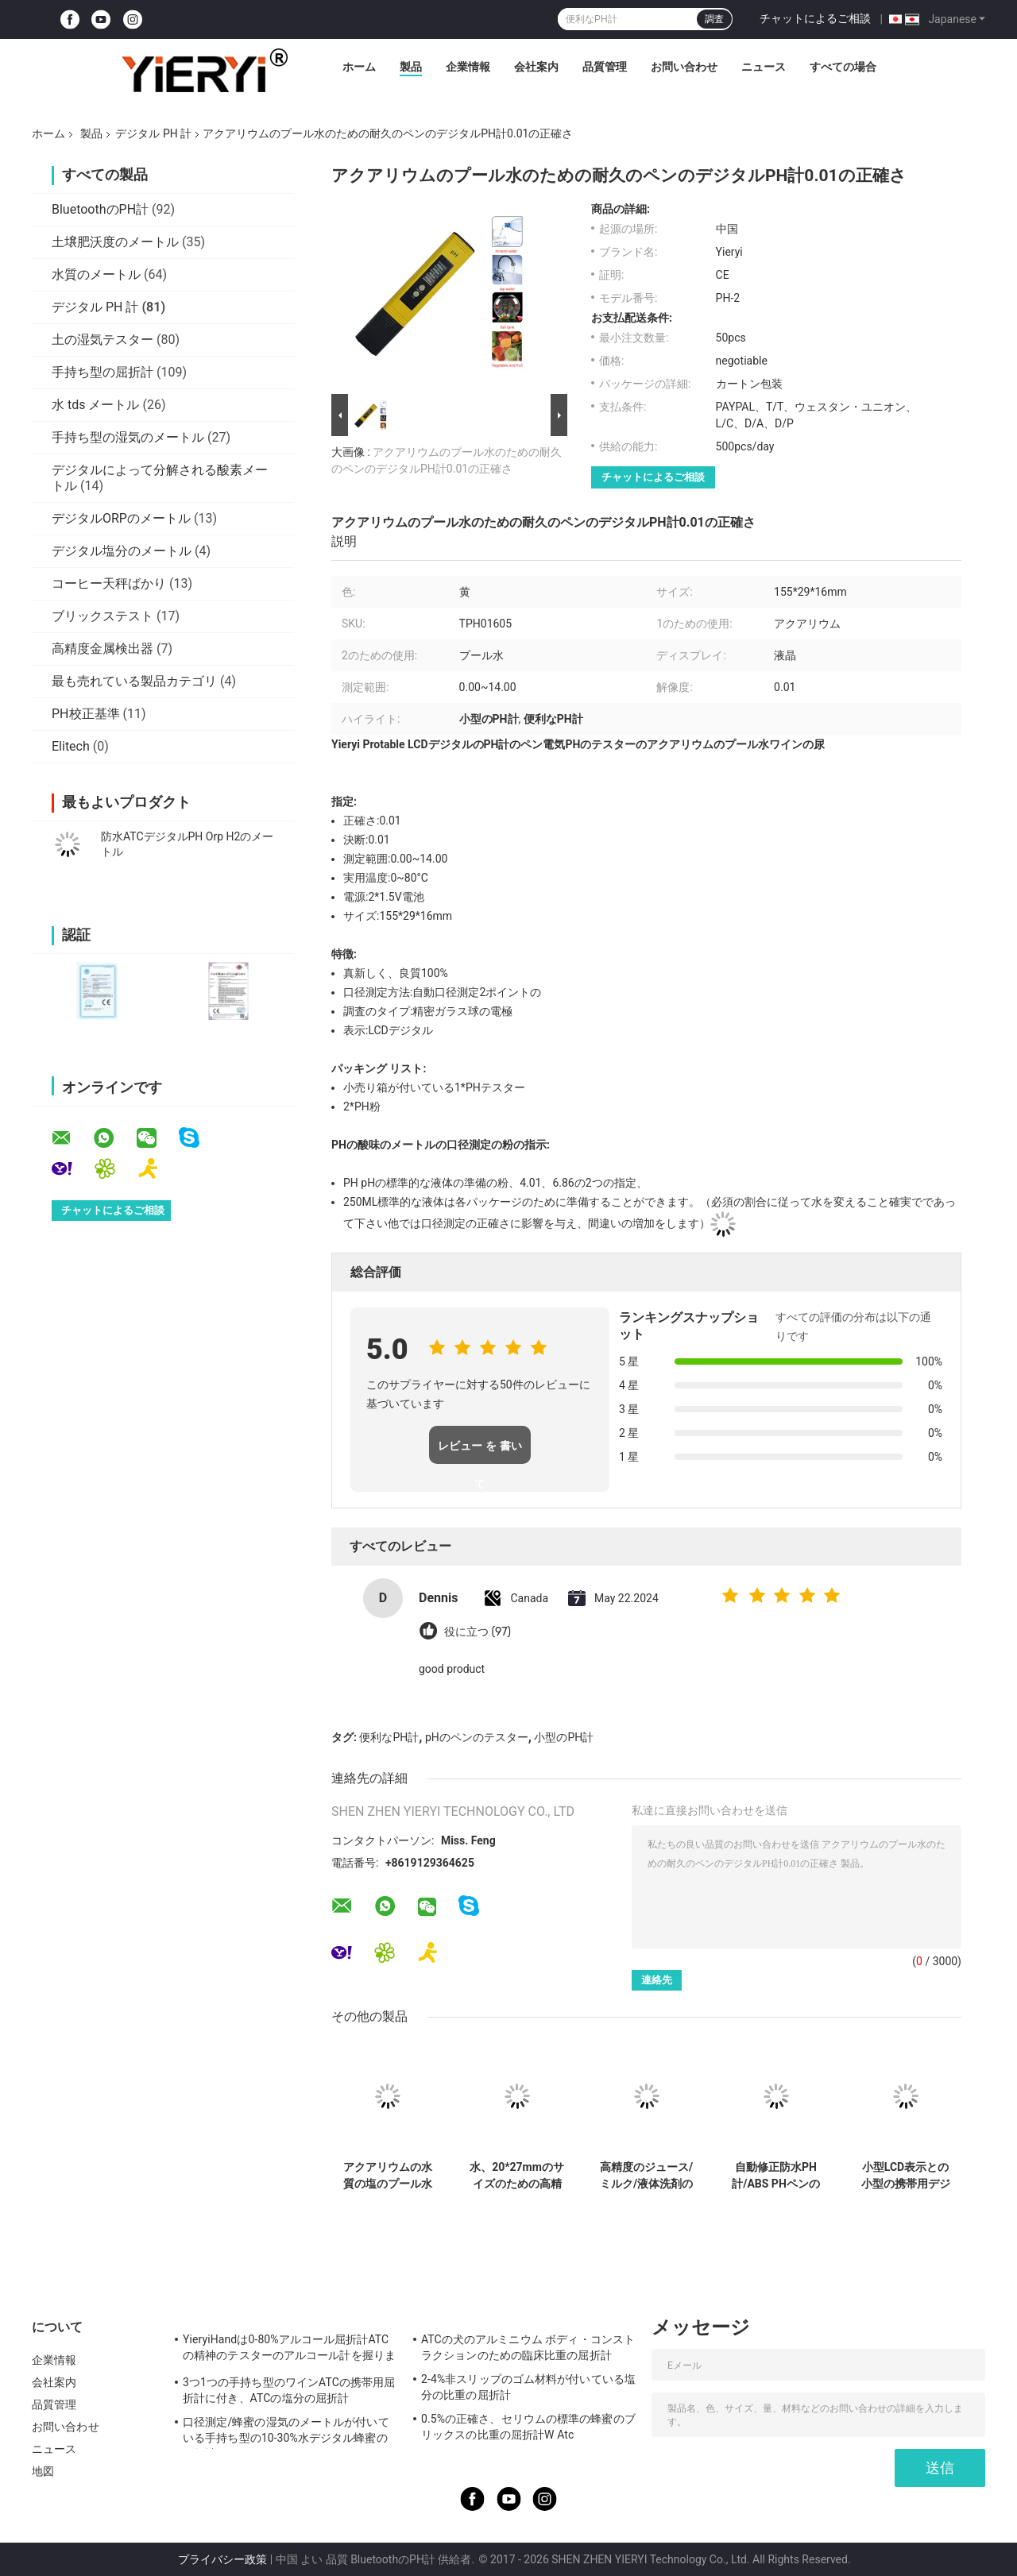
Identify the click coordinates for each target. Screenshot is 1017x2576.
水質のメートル (96, 274)
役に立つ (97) (477, 1632)
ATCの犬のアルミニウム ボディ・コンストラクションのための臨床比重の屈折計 (528, 2347)
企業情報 (468, 66)
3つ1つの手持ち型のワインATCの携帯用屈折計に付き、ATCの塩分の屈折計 (289, 2390)
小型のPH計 (564, 1737)
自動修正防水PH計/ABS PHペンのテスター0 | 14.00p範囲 (776, 2176)
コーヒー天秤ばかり (109, 583)
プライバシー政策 (222, 2559)
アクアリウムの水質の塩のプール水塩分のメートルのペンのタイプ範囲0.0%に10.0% (387, 2176)
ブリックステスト (102, 616)
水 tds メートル (95, 404)
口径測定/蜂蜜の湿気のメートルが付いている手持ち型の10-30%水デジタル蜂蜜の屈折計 (286, 2432)
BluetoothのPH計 (100, 209)
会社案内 (536, 66)
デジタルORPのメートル (121, 518)
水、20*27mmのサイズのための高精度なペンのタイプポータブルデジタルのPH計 (517, 2176)
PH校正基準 (86, 713)
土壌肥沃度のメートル (115, 241)
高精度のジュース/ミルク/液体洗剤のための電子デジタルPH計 (646, 2176)
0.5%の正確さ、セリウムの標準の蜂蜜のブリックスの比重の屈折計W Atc (528, 2426)
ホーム (359, 66)
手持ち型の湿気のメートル (128, 437)
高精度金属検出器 (102, 648)
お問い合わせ (684, 66)
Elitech (71, 746)
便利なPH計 (389, 1737)
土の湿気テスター (102, 339)
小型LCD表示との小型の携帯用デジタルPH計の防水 (905, 2176)
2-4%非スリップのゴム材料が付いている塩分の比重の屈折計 (528, 2387)
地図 (43, 2471)
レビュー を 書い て (480, 1451)
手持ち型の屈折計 (102, 372)
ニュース (763, 66)
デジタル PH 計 (153, 133)
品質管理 (604, 66)
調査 (714, 19)
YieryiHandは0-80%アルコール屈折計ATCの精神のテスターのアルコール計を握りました (289, 2349)
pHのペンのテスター (476, 1737)
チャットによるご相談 (815, 18)
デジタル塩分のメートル (121, 550)
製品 (411, 66)
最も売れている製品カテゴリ (134, 681)
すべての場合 (843, 66)
